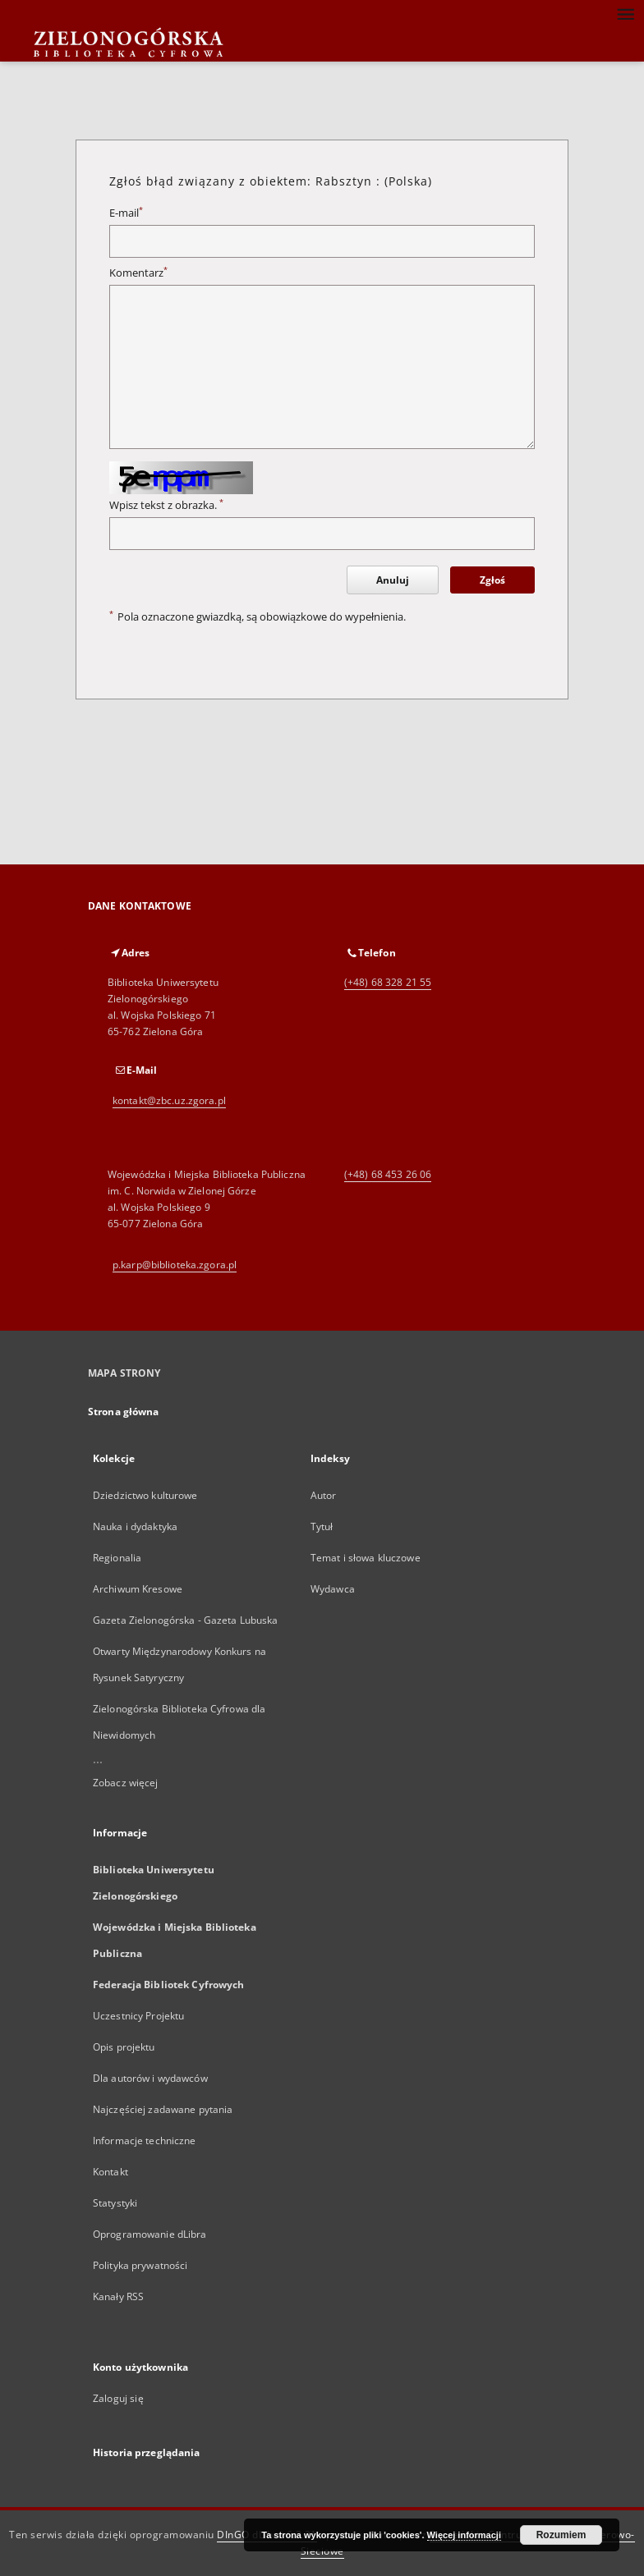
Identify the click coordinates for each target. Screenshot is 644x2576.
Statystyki (115, 2203)
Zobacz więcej (126, 1783)
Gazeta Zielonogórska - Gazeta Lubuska (185, 1620)
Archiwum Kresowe (137, 1589)
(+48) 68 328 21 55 (387, 982)
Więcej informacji (464, 2535)
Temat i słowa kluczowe (365, 1558)
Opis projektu (124, 2047)
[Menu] (625, 13)
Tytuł (322, 1526)
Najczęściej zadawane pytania (162, 2109)
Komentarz (138, 273)
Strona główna (123, 1412)
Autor (323, 1495)
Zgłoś (492, 580)
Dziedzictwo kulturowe (145, 1495)
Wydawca (332, 1589)
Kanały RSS (118, 2296)
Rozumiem (561, 2535)
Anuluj (392, 580)
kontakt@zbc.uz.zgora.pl (169, 1100)
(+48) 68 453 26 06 (387, 1174)
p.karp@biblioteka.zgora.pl (175, 1265)
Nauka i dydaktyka (135, 1526)
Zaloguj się (118, 2398)
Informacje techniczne (144, 2140)
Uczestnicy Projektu (138, 2016)
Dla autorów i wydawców (150, 2078)
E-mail (126, 213)
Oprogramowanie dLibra (150, 2234)
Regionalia (117, 1558)
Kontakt (110, 2172)
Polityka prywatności (140, 2265)
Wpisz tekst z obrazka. (166, 505)
